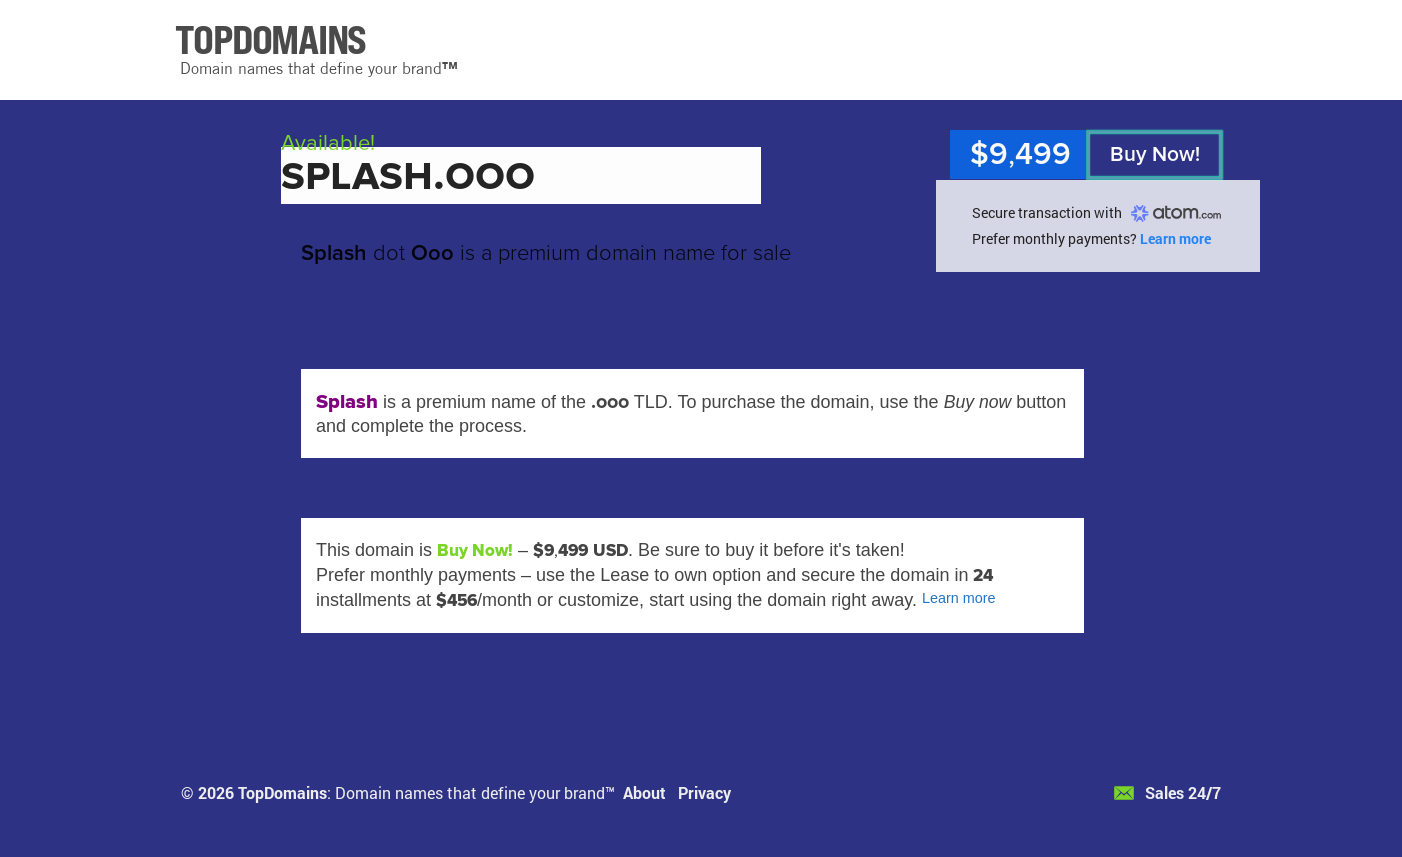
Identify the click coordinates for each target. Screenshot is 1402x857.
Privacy (704, 792)
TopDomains (282, 792)
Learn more (1175, 238)
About (644, 792)
